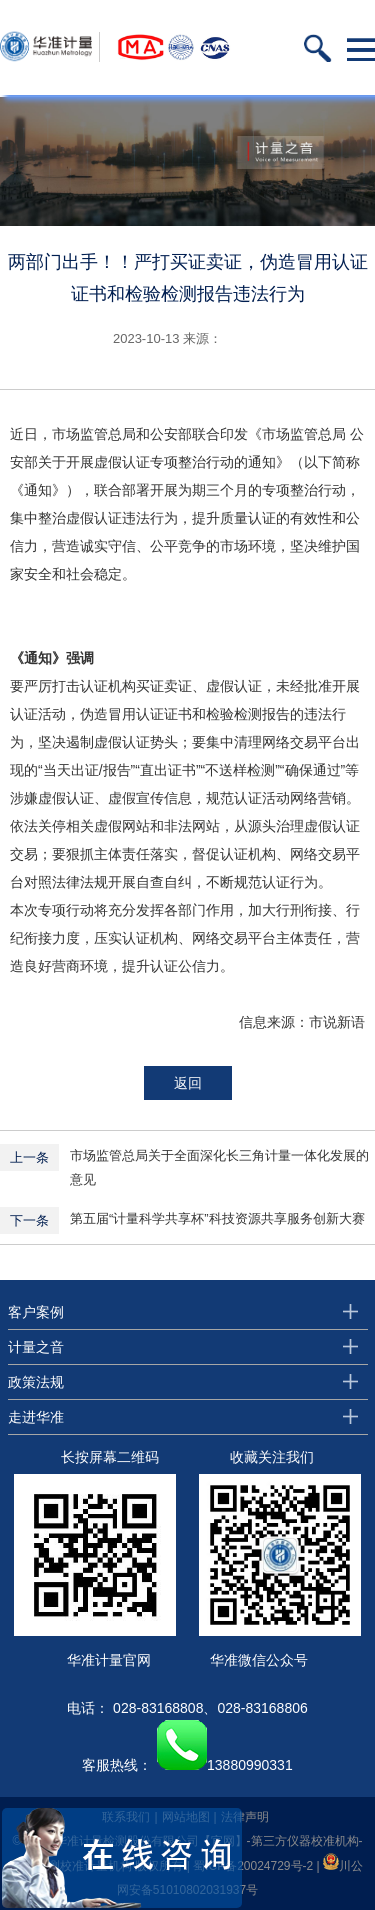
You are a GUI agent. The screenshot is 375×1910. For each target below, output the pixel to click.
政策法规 (36, 1382)
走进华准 (36, 1417)
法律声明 (245, 1817)
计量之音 (36, 1347)
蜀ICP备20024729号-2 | (258, 1866)
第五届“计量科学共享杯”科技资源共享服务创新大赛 (217, 1218)
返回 (188, 1083)
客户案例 (36, 1312)
